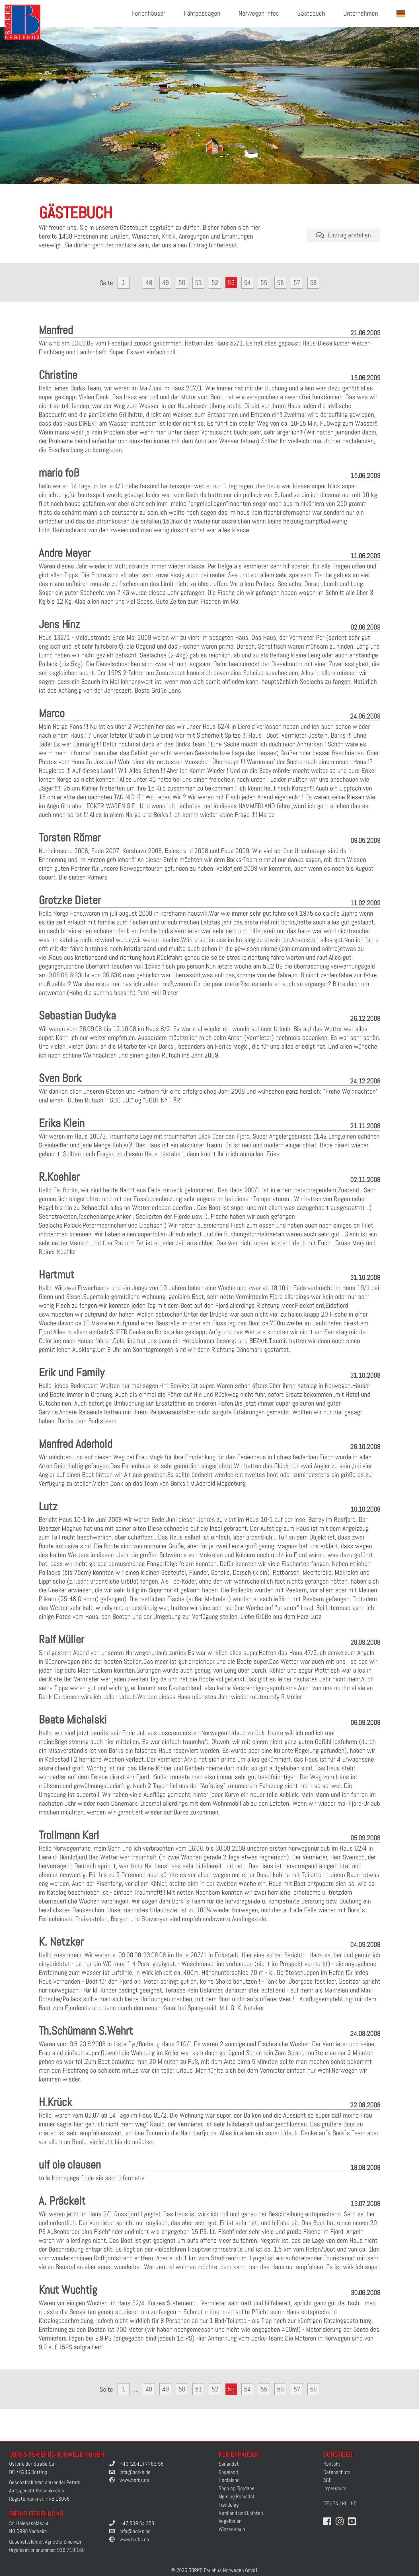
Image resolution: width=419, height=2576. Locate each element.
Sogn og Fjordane (236, 2488)
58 (313, 282)
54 (247, 282)
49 (165, 282)
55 (263, 282)
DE (326, 2503)
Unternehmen (360, 13)
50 (181, 282)
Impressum (334, 2488)
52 (214, 282)
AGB (327, 2480)
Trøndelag (229, 2504)
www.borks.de (134, 2480)
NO (354, 2503)
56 (280, 282)
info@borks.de (135, 2472)
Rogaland (228, 2472)
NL (344, 2503)
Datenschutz (336, 2472)
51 (198, 282)
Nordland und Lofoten (241, 2513)
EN (335, 2503)
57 (296, 282)
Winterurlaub (232, 2529)
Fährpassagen (202, 13)
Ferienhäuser (148, 13)
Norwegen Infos (259, 13)
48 (148, 282)
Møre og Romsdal (236, 2496)
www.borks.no (134, 2539)
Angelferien (230, 2521)
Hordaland (229, 2480)
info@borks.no (135, 2531)
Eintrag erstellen (343, 235)
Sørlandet (229, 2463)
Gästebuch (311, 13)
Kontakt (331, 2463)
